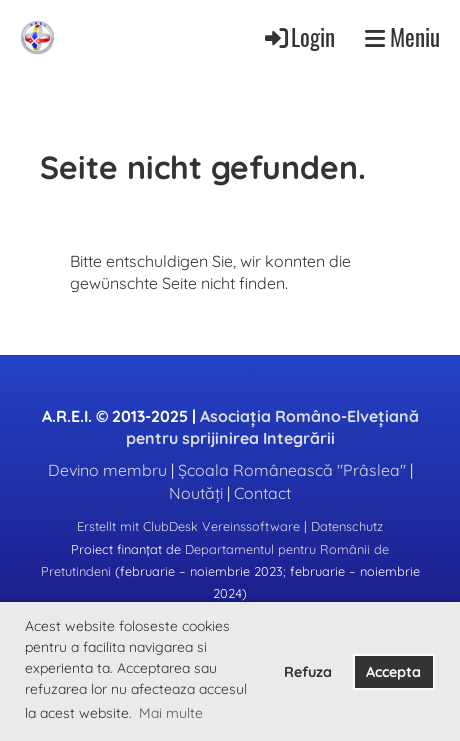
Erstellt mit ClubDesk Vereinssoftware (188, 526)
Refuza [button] (308, 672)
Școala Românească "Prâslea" (292, 470)
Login (298, 37)
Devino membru (107, 470)
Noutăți (196, 493)
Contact (262, 493)
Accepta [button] (393, 672)
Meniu (402, 37)
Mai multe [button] (171, 713)
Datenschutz (347, 526)
